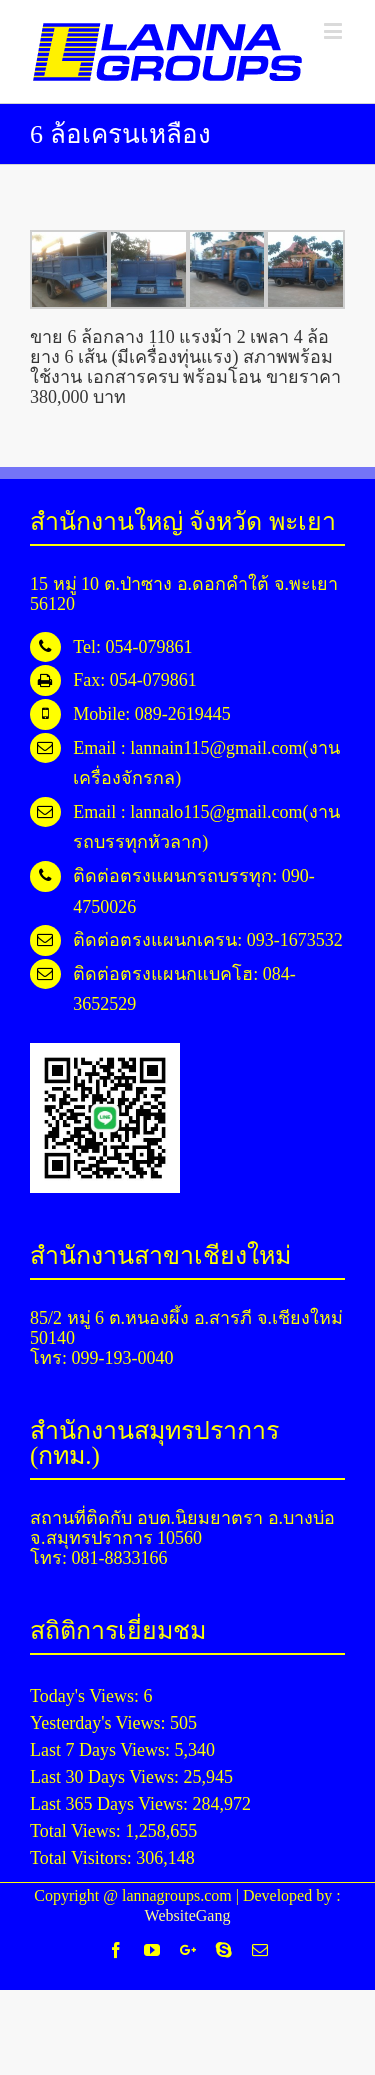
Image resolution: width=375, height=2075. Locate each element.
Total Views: (77, 1831)
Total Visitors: (83, 1858)
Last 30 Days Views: (107, 1777)
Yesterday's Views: (100, 1723)
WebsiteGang (188, 1915)
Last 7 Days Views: (102, 1750)
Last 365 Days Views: (111, 1804)
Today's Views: (87, 1696)
